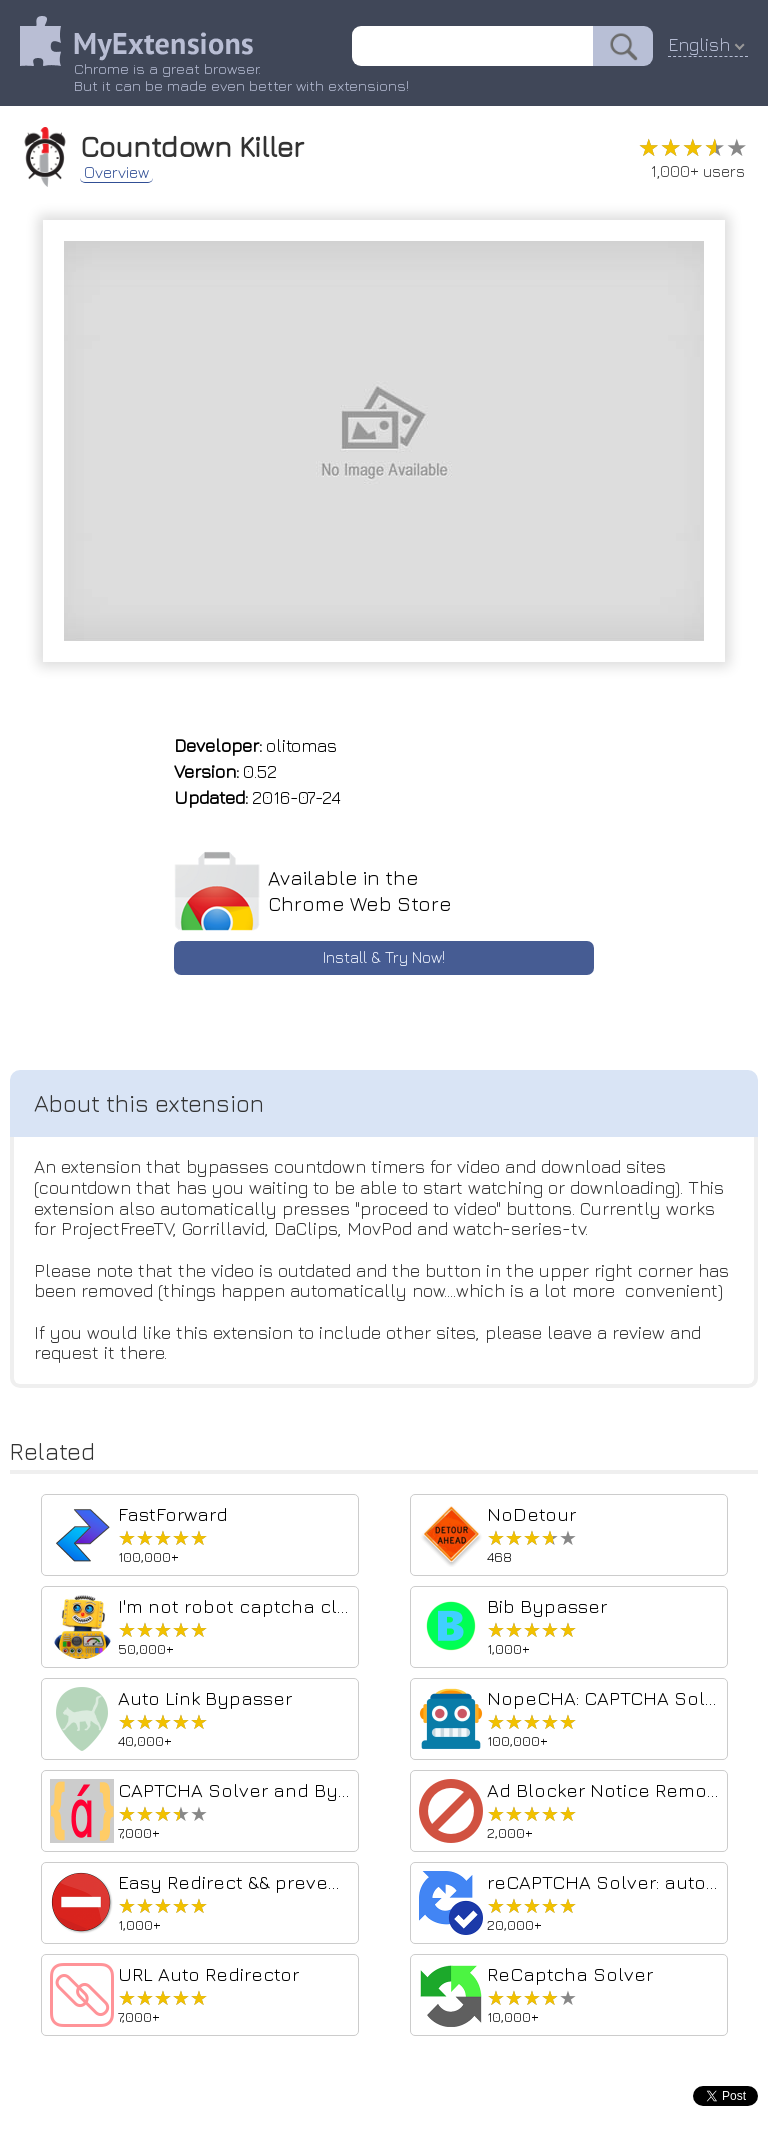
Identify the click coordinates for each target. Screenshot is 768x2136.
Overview (116, 172)
